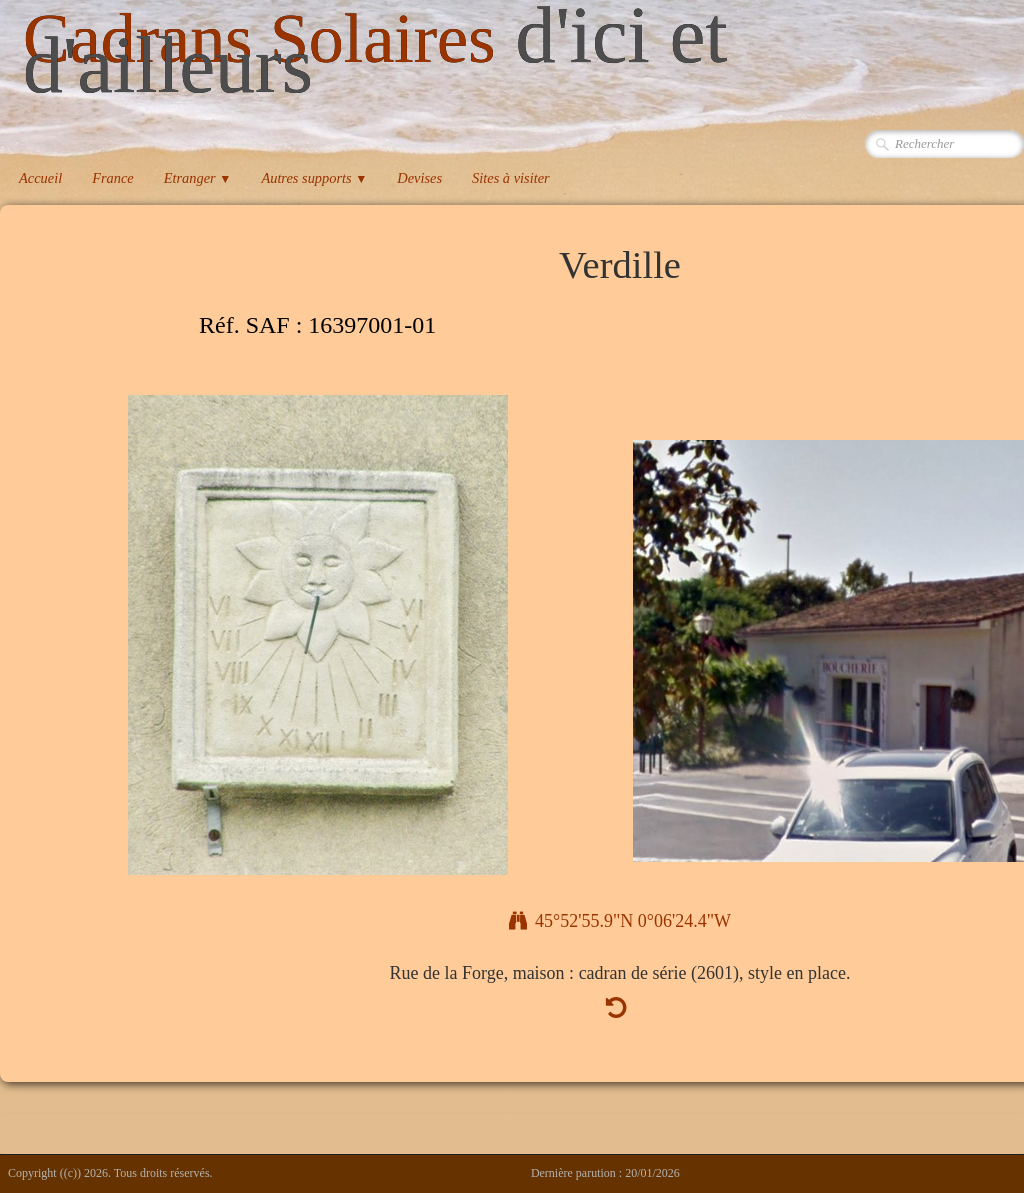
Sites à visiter (511, 178)
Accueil (40, 178)
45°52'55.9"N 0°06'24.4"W (620, 921)
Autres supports (314, 178)
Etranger (198, 178)
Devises (419, 178)
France (113, 178)
